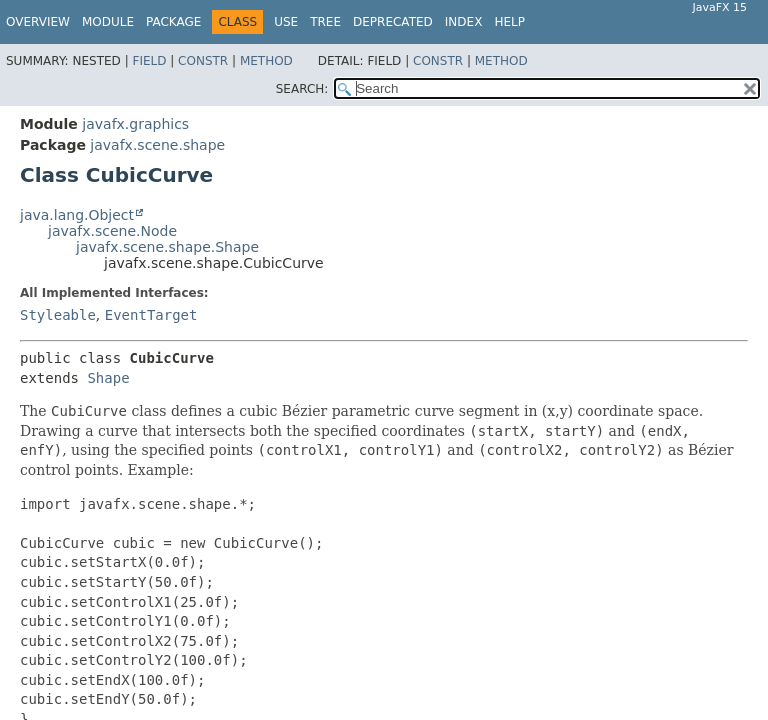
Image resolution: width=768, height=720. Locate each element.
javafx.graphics (135, 124)
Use (286, 22)
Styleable (58, 315)
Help (509, 22)
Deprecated (393, 22)
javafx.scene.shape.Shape (167, 247)
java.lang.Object (77, 215)
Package (173, 22)
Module (108, 22)
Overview (38, 22)
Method (266, 61)
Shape (108, 378)
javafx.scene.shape (157, 145)
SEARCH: (302, 89)
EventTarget (151, 315)
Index (464, 22)
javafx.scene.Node (112, 231)
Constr (203, 61)
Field (149, 61)
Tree (325, 22)
